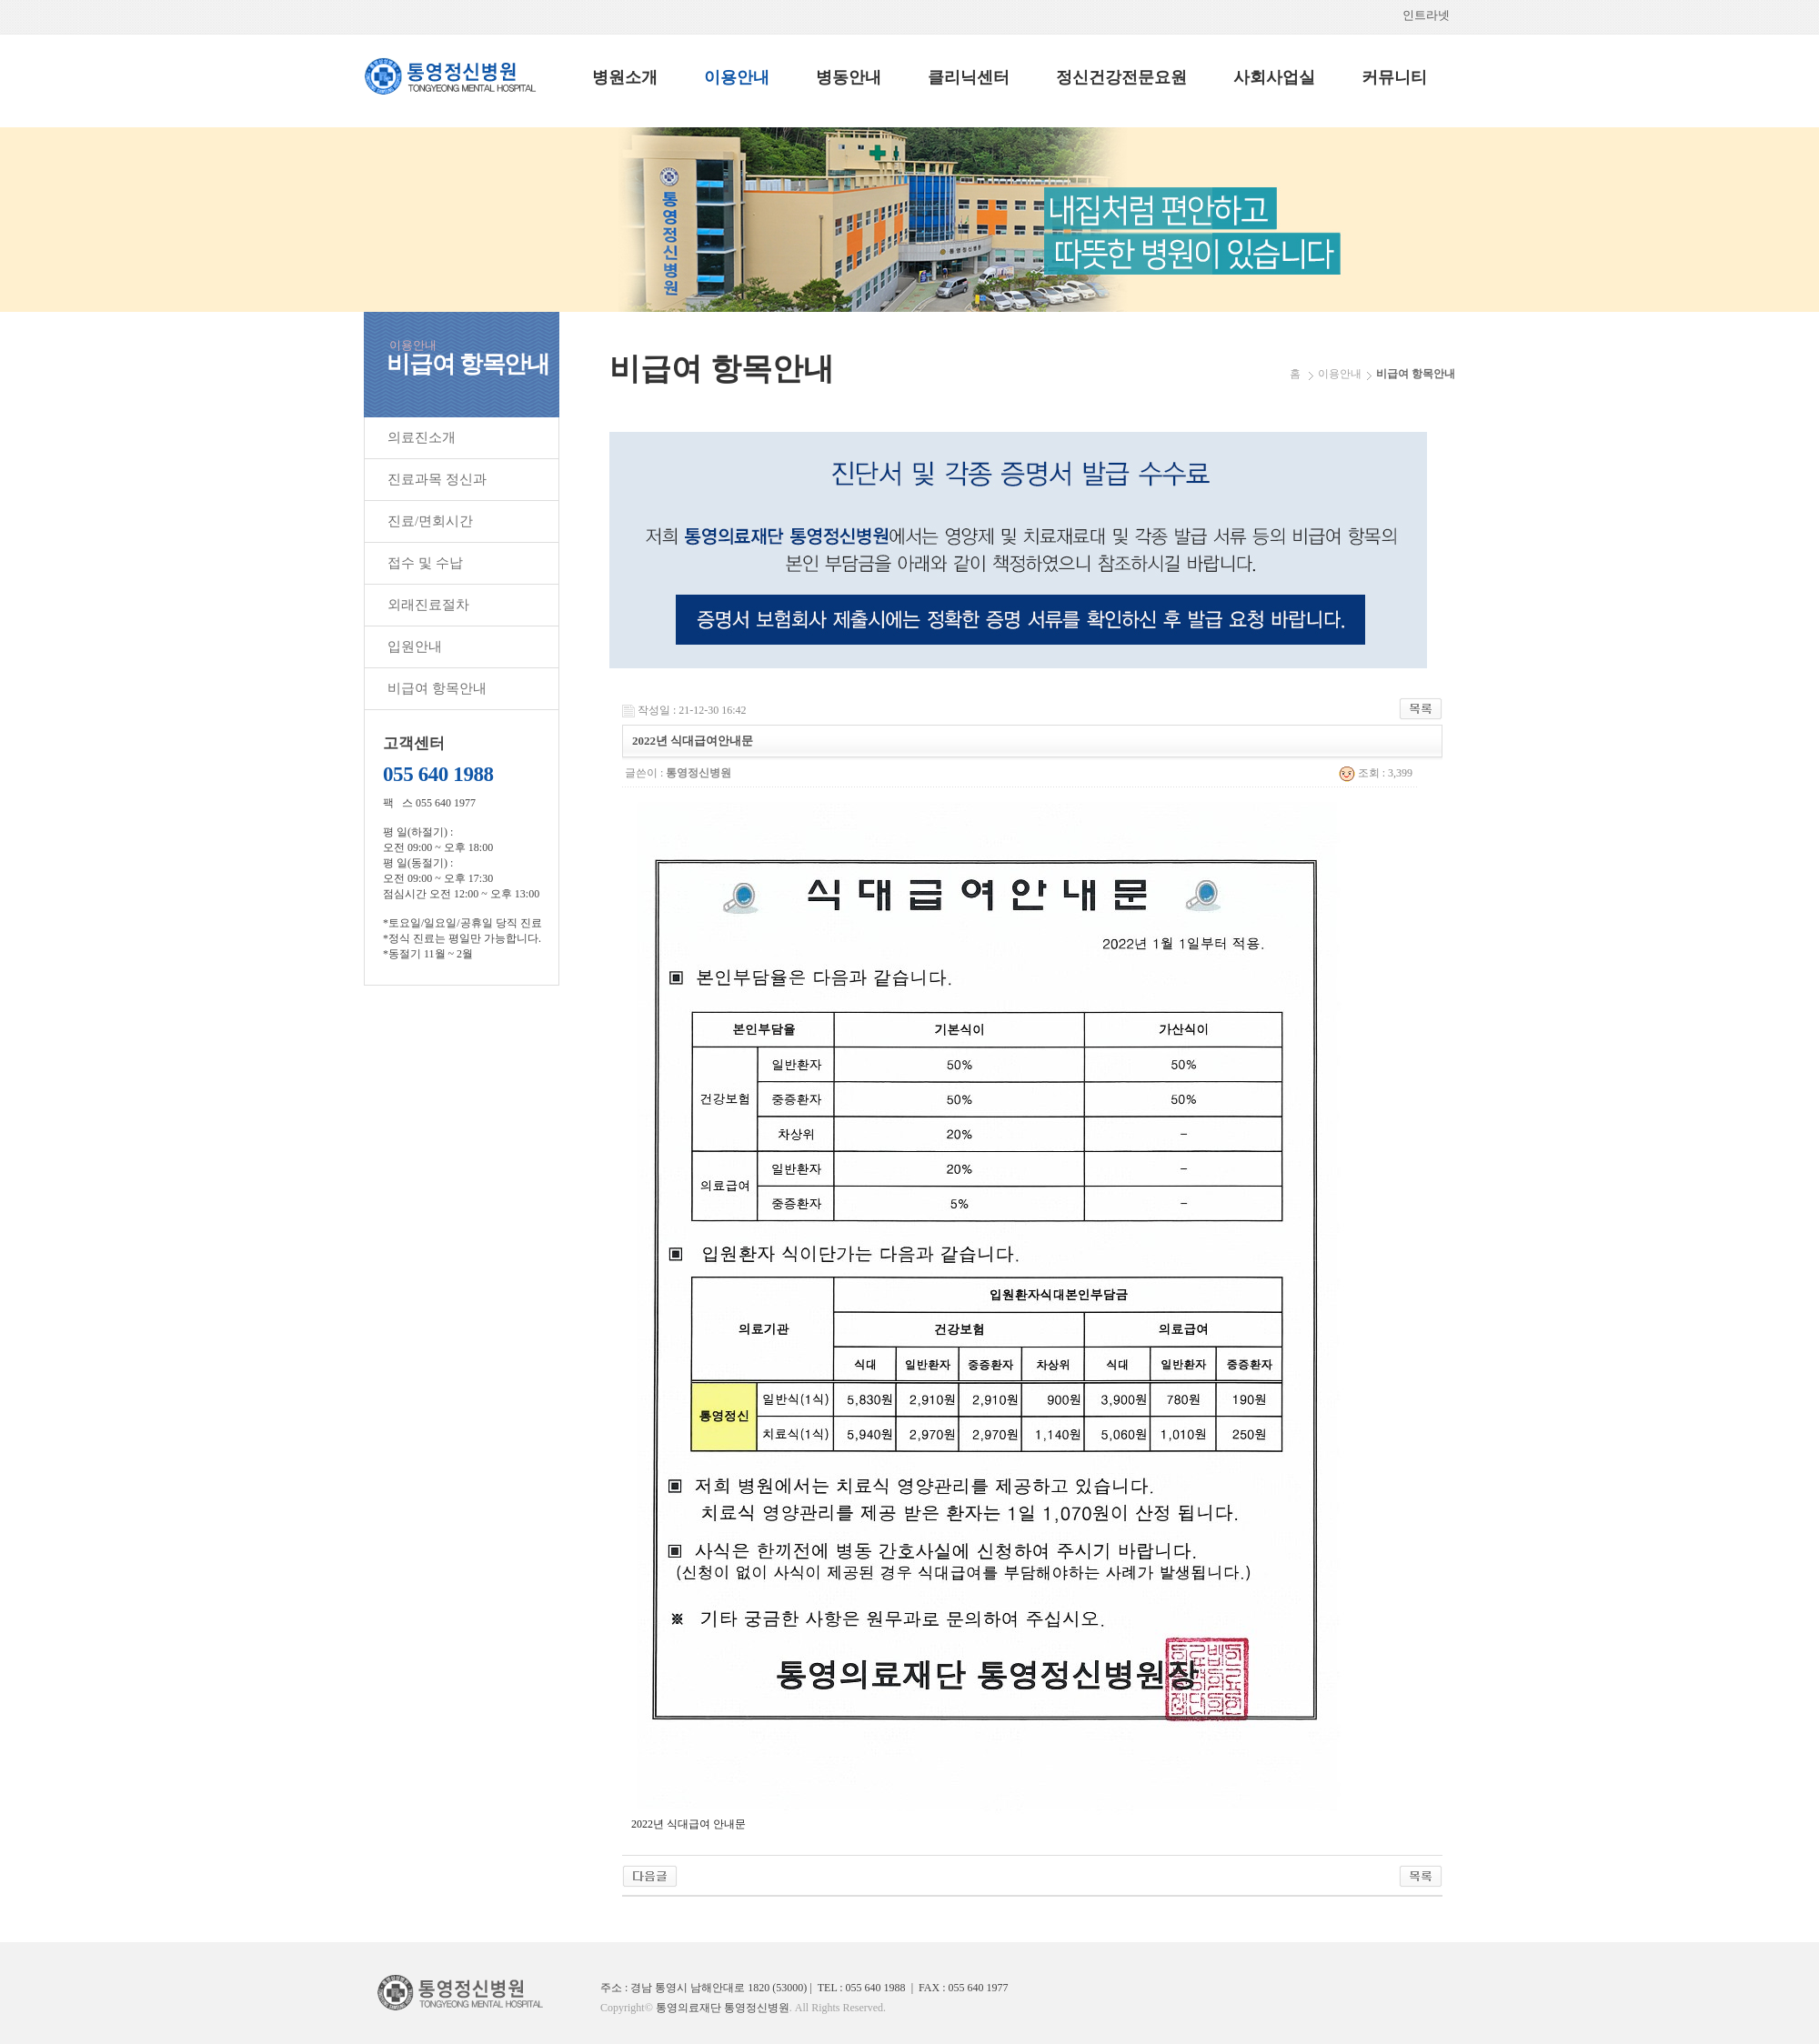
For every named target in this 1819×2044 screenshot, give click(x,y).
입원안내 (414, 646)
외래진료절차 (428, 604)
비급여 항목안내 (437, 688)
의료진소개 (421, 437)
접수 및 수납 (425, 563)
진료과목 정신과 (437, 479)
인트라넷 (1429, 15)
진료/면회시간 (430, 521)
